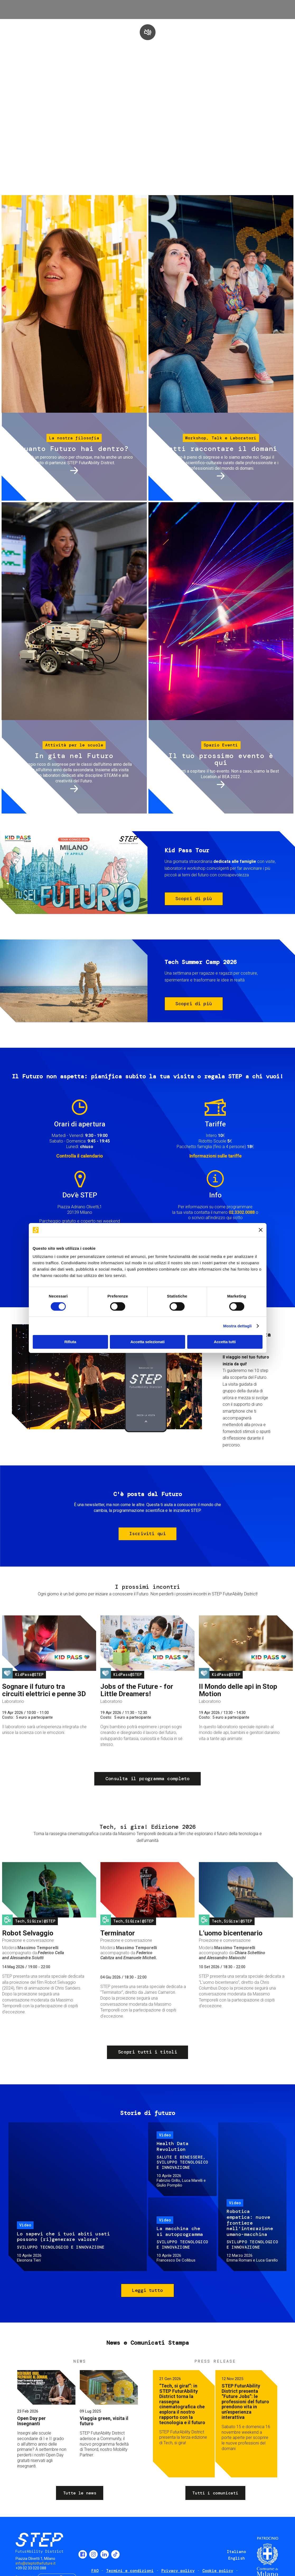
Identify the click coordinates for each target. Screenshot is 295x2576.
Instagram (93, 2554)
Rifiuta (70, 1341)
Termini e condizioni (130, 2570)
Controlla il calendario (79, 1156)
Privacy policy (178, 2570)
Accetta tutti (225, 1341)
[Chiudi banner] (261, 1230)
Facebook (82, 2554)
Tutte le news (79, 2493)
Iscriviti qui (147, 1533)
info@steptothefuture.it (35, 2563)
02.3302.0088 (242, 1212)
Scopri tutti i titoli (147, 2052)
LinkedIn (104, 2554)
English (236, 2558)
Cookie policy (217, 2570)
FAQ (95, 2570)
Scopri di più (193, 898)
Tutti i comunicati (215, 2493)
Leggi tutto (147, 2290)
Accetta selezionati (147, 1341)
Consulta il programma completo (147, 1778)
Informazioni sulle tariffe (215, 1156)
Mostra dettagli (237, 1326)
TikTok (115, 2554)
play (148, 32)
